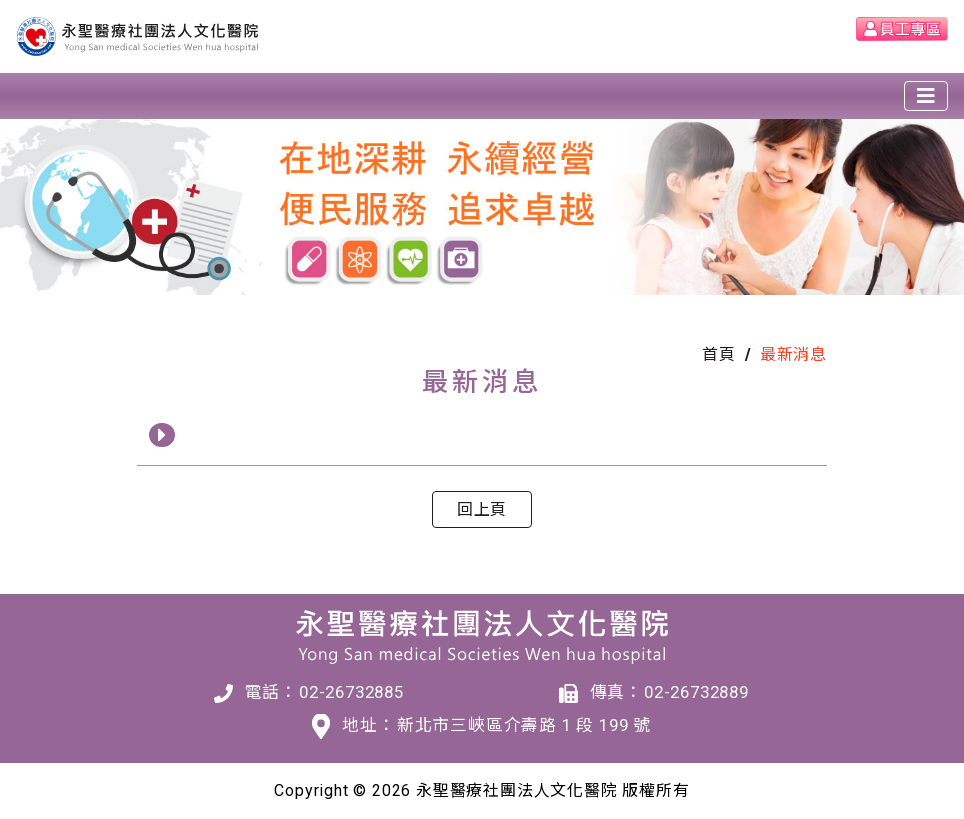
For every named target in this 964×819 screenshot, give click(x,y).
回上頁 (482, 509)
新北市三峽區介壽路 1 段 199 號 (524, 725)
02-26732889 (696, 692)
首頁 (719, 354)
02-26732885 (351, 692)
